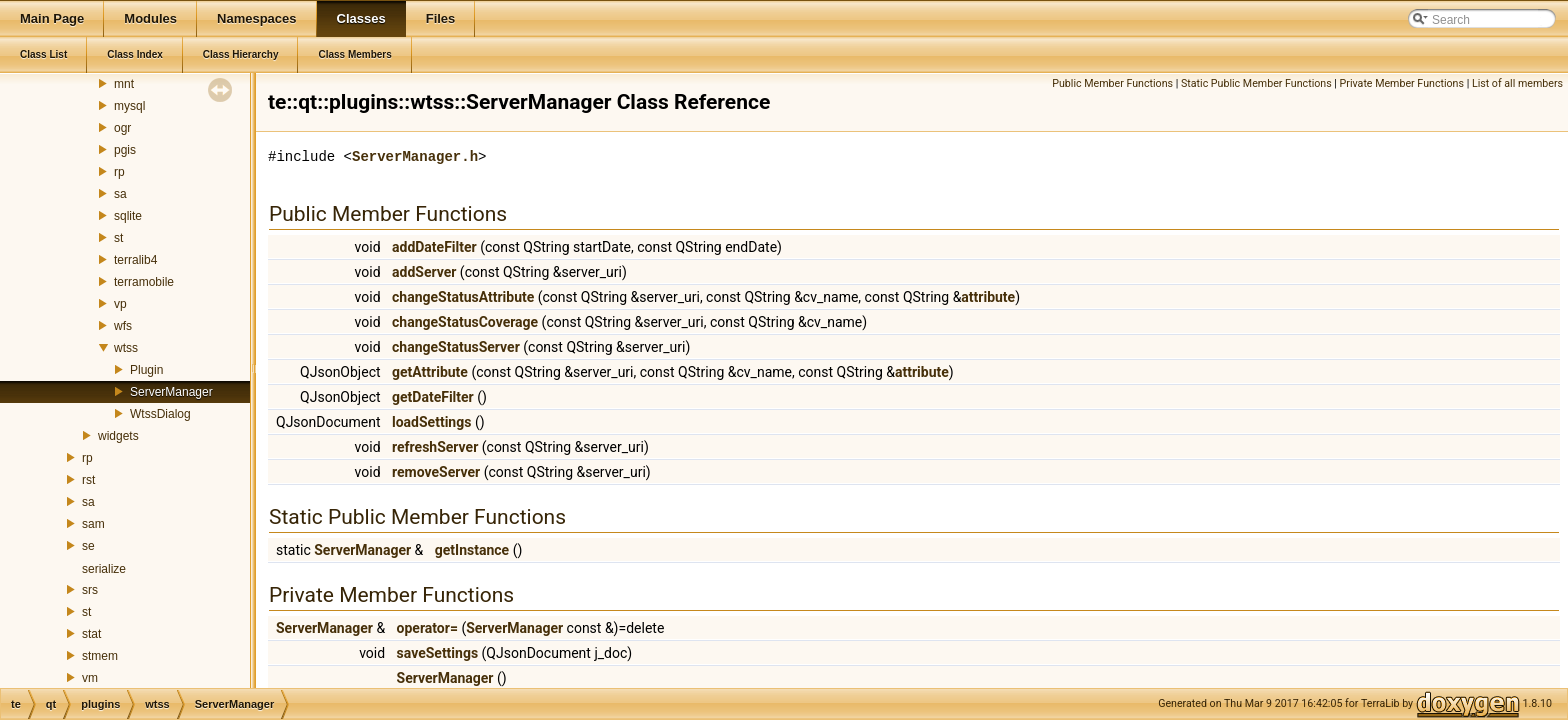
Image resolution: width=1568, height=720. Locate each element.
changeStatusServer (456, 347)
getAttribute (430, 372)
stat (91, 634)
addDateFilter (434, 247)
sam (93, 524)
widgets (118, 436)
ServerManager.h (415, 156)
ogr (122, 128)
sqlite (128, 216)
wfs (123, 326)
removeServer (436, 472)
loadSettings (431, 422)
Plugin (146, 370)
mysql (129, 106)
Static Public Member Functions (1256, 83)
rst (88, 480)
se (88, 546)
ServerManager (171, 392)
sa (120, 194)
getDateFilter (433, 397)
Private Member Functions (1402, 83)
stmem (100, 656)
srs (90, 590)
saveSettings (438, 653)
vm (90, 678)
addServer (424, 272)
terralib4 (135, 260)
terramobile (144, 282)
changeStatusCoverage (465, 322)
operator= (427, 628)
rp (119, 172)
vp (120, 304)
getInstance (472, 550)
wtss (126, 348)
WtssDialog (160, 414)
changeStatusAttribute (463, 297)
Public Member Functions (1112, 83)
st (118, 238)
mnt (124, 84)
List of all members (1517, 83)
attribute (988, 297)
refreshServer (435, 447)
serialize (104, 569)
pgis (125, 150)
